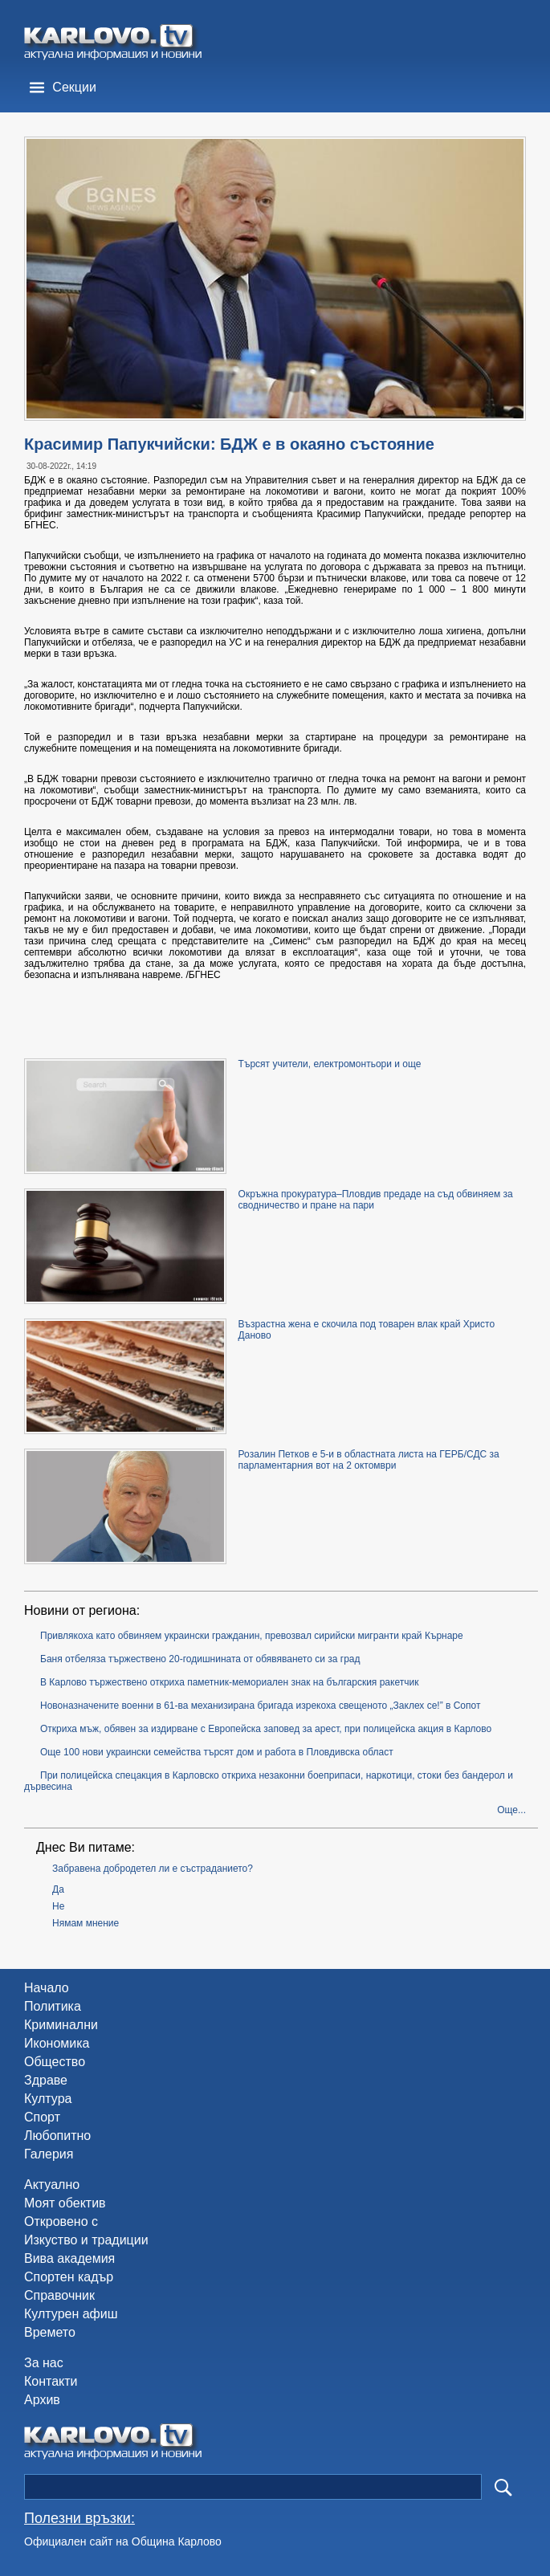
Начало (46, 1988)
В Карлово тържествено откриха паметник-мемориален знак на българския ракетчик (229, 1682)
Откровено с (61, 2221)
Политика (52, 2006)
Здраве (45, 2080)
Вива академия (69, 2258)
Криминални (61, 2025)
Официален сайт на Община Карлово (123, 2541)
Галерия (48, 2154)
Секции (74, 87)
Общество (54, 2062)
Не (58, 1906)
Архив (42, 2400)
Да (58, 1889)
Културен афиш (71, 2314)
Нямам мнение (85, 1923)
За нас (43, 2363)
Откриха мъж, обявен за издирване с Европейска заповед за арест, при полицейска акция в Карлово (265, 1728)
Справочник (59, 2295)
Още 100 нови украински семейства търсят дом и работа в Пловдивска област (216, 1752)
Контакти (51, 2381)
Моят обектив (65, 2203)
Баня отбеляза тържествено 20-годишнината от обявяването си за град (200, 1659)
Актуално (51, 2184)
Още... (511, 1810)
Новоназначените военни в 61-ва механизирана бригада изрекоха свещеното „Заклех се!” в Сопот (260, 1705)
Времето (49, 2332)
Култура (47, 2098)
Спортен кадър (68, 2277)
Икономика (57, 2043)
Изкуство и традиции (86, 2240)
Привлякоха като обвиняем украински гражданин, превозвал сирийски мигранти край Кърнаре (251, 1635)
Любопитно (57, 2135)
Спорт (42, 2117)
